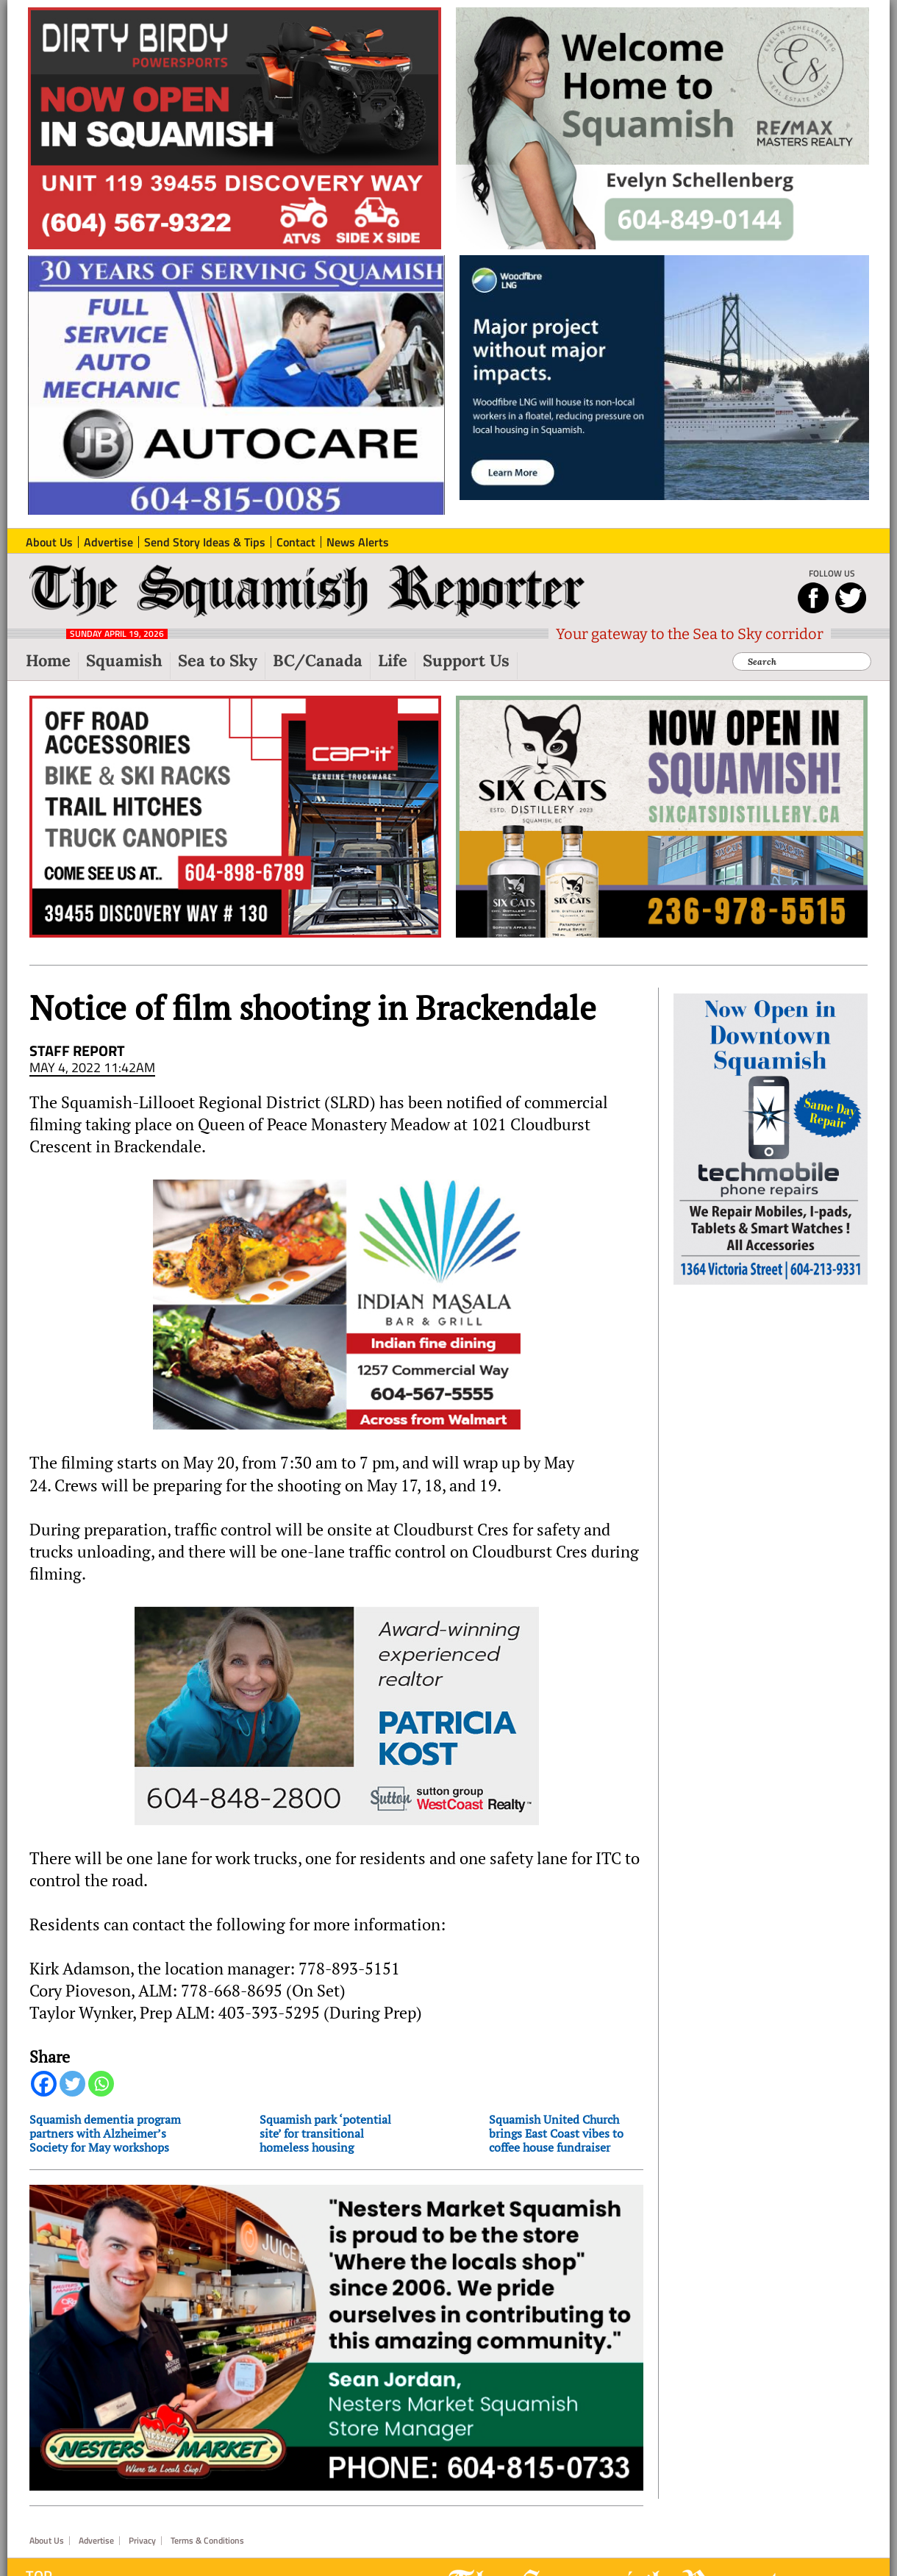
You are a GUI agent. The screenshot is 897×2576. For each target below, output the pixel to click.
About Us (46, 2540)
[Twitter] (72, 2084)
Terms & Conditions (207, 2540)
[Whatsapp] (101, 2084)
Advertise (96, 2540)
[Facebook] (44, 2084)
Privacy (142, 2540)
